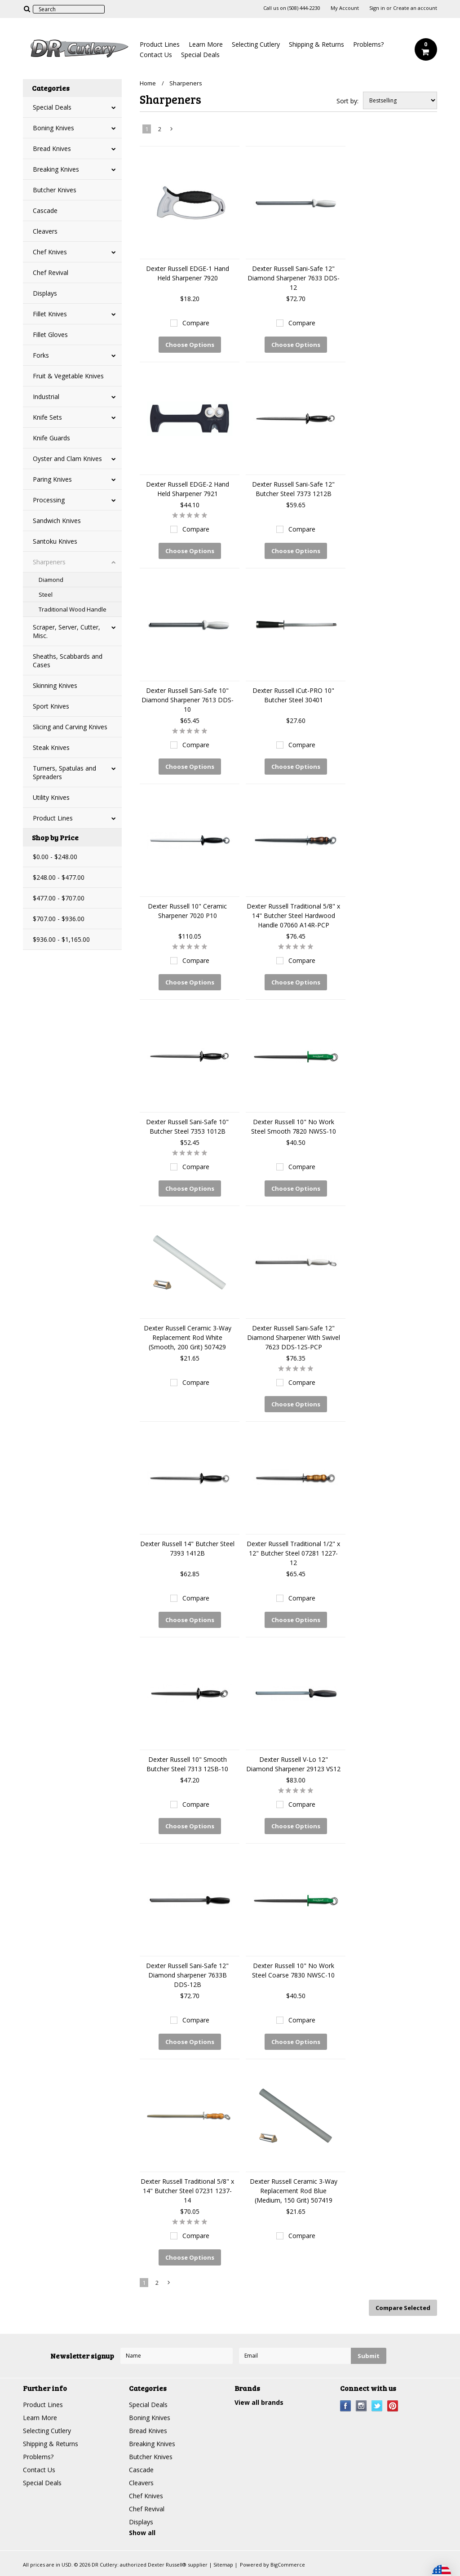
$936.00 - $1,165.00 (61, 939)
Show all (142, 2532)
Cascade (45, 210)
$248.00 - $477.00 (58, 877)
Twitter (377, 2406)
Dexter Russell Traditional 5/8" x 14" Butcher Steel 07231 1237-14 (187, 2190)
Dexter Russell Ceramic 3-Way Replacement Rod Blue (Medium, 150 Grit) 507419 (293, 2190)
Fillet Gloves (50, 334)
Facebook (345, 2406)
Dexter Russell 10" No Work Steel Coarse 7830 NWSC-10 (293, 1970)
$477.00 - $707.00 (58, 898)
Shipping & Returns (316, 44)
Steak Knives (51, 747)
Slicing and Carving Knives (70, 727)
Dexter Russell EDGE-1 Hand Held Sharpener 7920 (187, 273)
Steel (46, 594)
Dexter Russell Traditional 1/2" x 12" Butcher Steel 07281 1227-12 (293, 1553)
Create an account (415, 8)
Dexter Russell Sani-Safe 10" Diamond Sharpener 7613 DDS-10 (188, 700)
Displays (45, 293)
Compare (195, 323)
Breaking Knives (56, 169)
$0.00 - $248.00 (55, 856)
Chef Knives (50, 252)
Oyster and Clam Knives (67, 458)
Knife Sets (47, 417)
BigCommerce (287, 2564)
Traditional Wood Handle (72, 609)
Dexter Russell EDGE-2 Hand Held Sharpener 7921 (187, 489)
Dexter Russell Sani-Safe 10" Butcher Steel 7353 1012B (187, 1126)
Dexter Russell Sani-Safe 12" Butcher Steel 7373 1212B (293, 489)
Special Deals (200, 54)
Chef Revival (50, 272)
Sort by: (347, 101)
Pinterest (392, 2406)
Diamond (51, 580)
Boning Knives (53, 128)
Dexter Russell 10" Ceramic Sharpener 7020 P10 (187, 911)
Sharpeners (49, 562)
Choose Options (189, 345)
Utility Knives (51, 797)
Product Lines (160, 44)
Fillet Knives (50, 314)
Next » (172, 131)
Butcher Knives (54, 190)
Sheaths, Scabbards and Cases (67, 660)
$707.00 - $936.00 (58, 918)
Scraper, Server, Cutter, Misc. (66, 631)
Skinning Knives (55, 685)
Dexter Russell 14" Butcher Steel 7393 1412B (187, 1548)
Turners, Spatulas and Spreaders (64, 772)
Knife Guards (51, 438)
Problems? (368, 44)
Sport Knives (51, 706)
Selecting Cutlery (256, 44)
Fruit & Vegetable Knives (68, 376)
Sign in (377, 8)
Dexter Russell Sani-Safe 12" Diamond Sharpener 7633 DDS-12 (294, 278)
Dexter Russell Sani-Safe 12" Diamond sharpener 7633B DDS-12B (187, 1975)
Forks (41, 355)
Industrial (46, 396)
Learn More (206, 44)
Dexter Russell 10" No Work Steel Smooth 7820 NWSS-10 (293, 1126)
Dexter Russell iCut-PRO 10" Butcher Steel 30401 (293, 695)
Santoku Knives (55, 541)
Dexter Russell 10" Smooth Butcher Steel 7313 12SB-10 (187, 1764)
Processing (49, 500)
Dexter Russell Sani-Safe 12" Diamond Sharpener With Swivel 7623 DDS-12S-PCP (293, 1337)
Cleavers (45, 231)
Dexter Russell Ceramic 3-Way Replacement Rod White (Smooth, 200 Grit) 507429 (187, 1337)
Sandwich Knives (57, 520)
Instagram (361, 2406)
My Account (345, 8)
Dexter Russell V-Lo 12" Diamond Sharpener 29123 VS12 (293, 1764)
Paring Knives (52, 479)
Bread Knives (52, 148)
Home (148, 83)
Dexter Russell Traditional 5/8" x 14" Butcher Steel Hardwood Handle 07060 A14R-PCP (293, 915)
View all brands (258, 2402)
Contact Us (156, 54)
